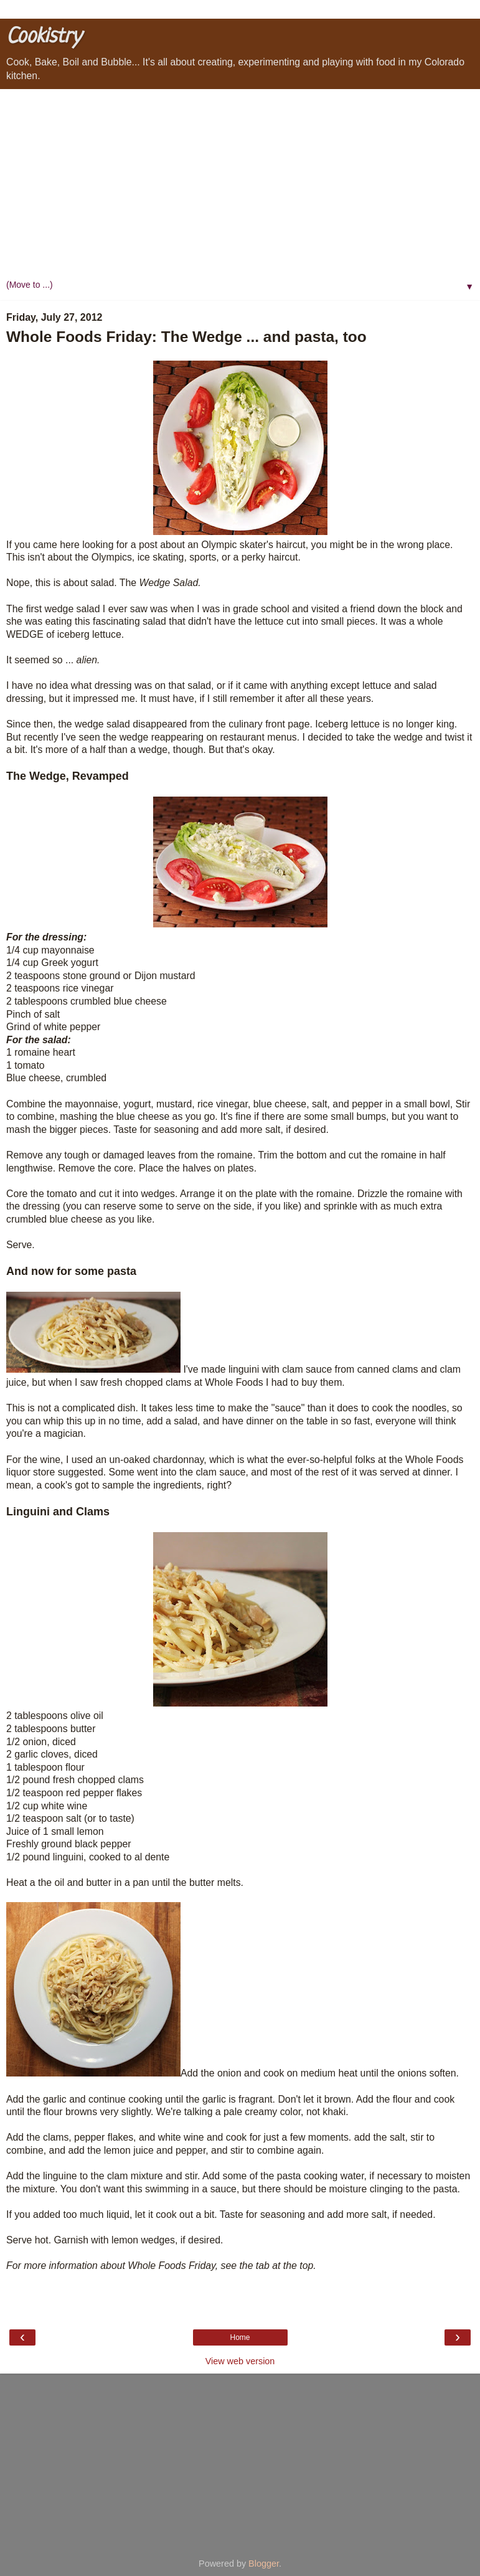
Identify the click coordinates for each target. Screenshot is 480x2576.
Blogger (263, 2564)
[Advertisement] (240, 182)
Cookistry (43, 37)
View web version (240, 2361)
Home (240, 2337)
